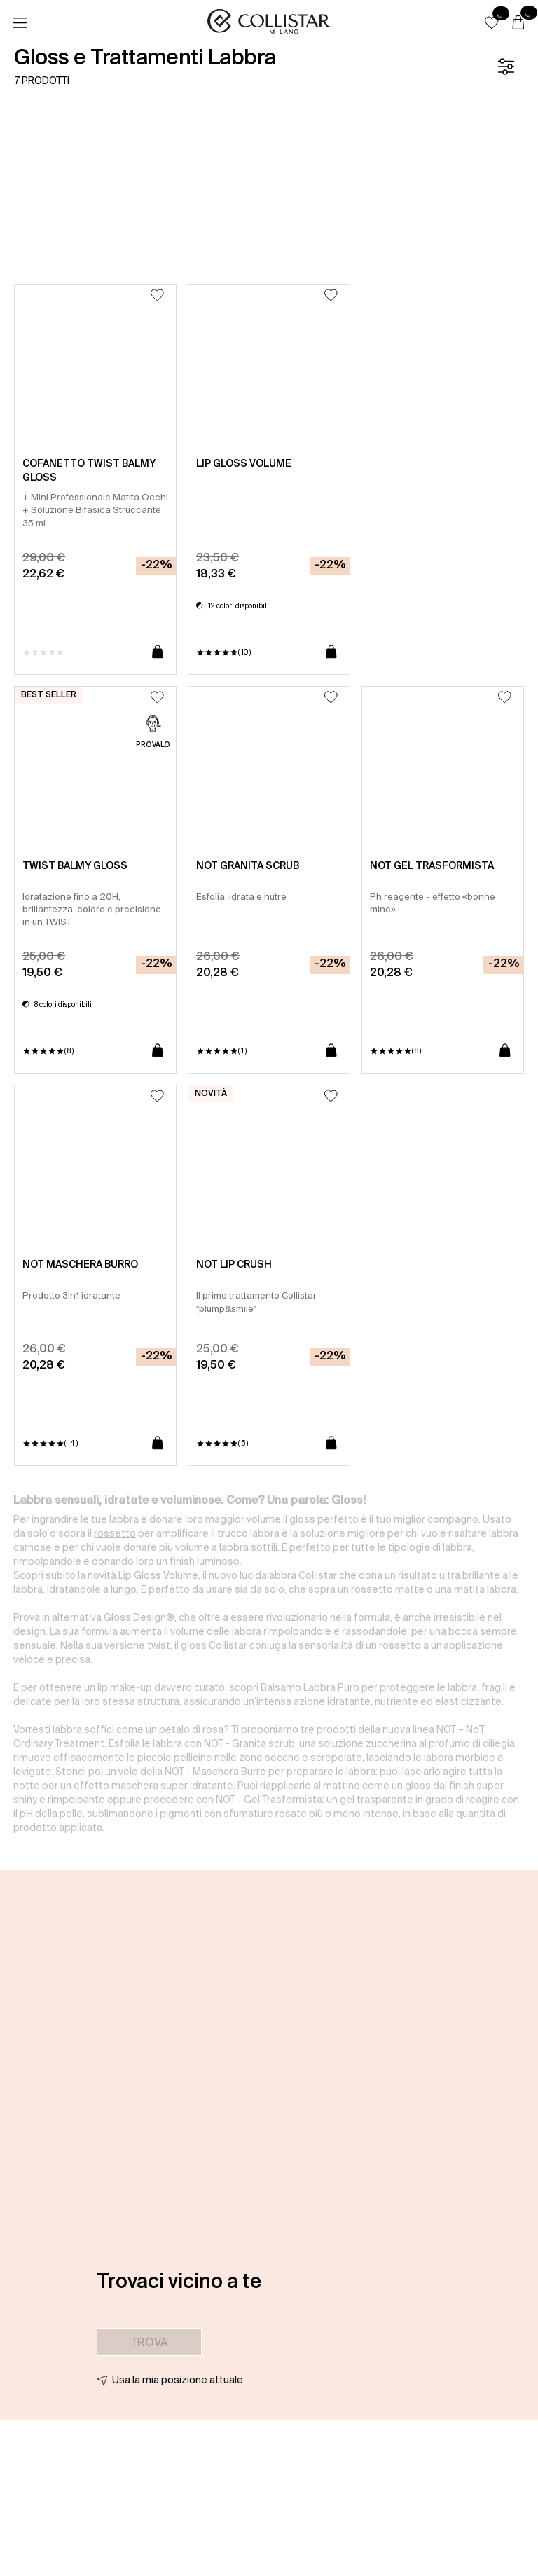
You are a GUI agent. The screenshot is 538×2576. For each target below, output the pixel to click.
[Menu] (20, 23)
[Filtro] (506, 67)
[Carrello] (518, 23)
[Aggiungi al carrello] (158, 652)
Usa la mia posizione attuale (177, 2379)
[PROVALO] (153, 733)
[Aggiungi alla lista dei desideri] (157, 294)
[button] (491, 22)
